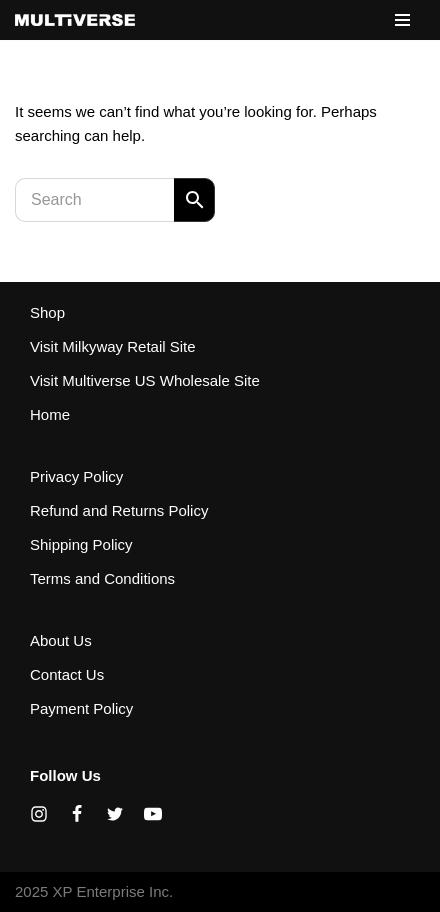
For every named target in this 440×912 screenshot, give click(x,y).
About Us (61, 640)
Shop (47, 312)
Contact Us (67, 674)
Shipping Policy (81, 544)
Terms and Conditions (102, 578)
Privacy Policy (76, 476)
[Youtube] (153, 814)
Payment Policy (81, 708)
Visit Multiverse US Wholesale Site (145, 380)
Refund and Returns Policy (119, 510)
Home (50, 414)
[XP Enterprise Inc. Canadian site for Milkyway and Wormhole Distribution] (75, 20)
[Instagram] (39, 814)
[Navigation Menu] (402, 20)
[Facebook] (77, 814)
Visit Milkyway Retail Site (113, 346)
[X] (115, 814)
